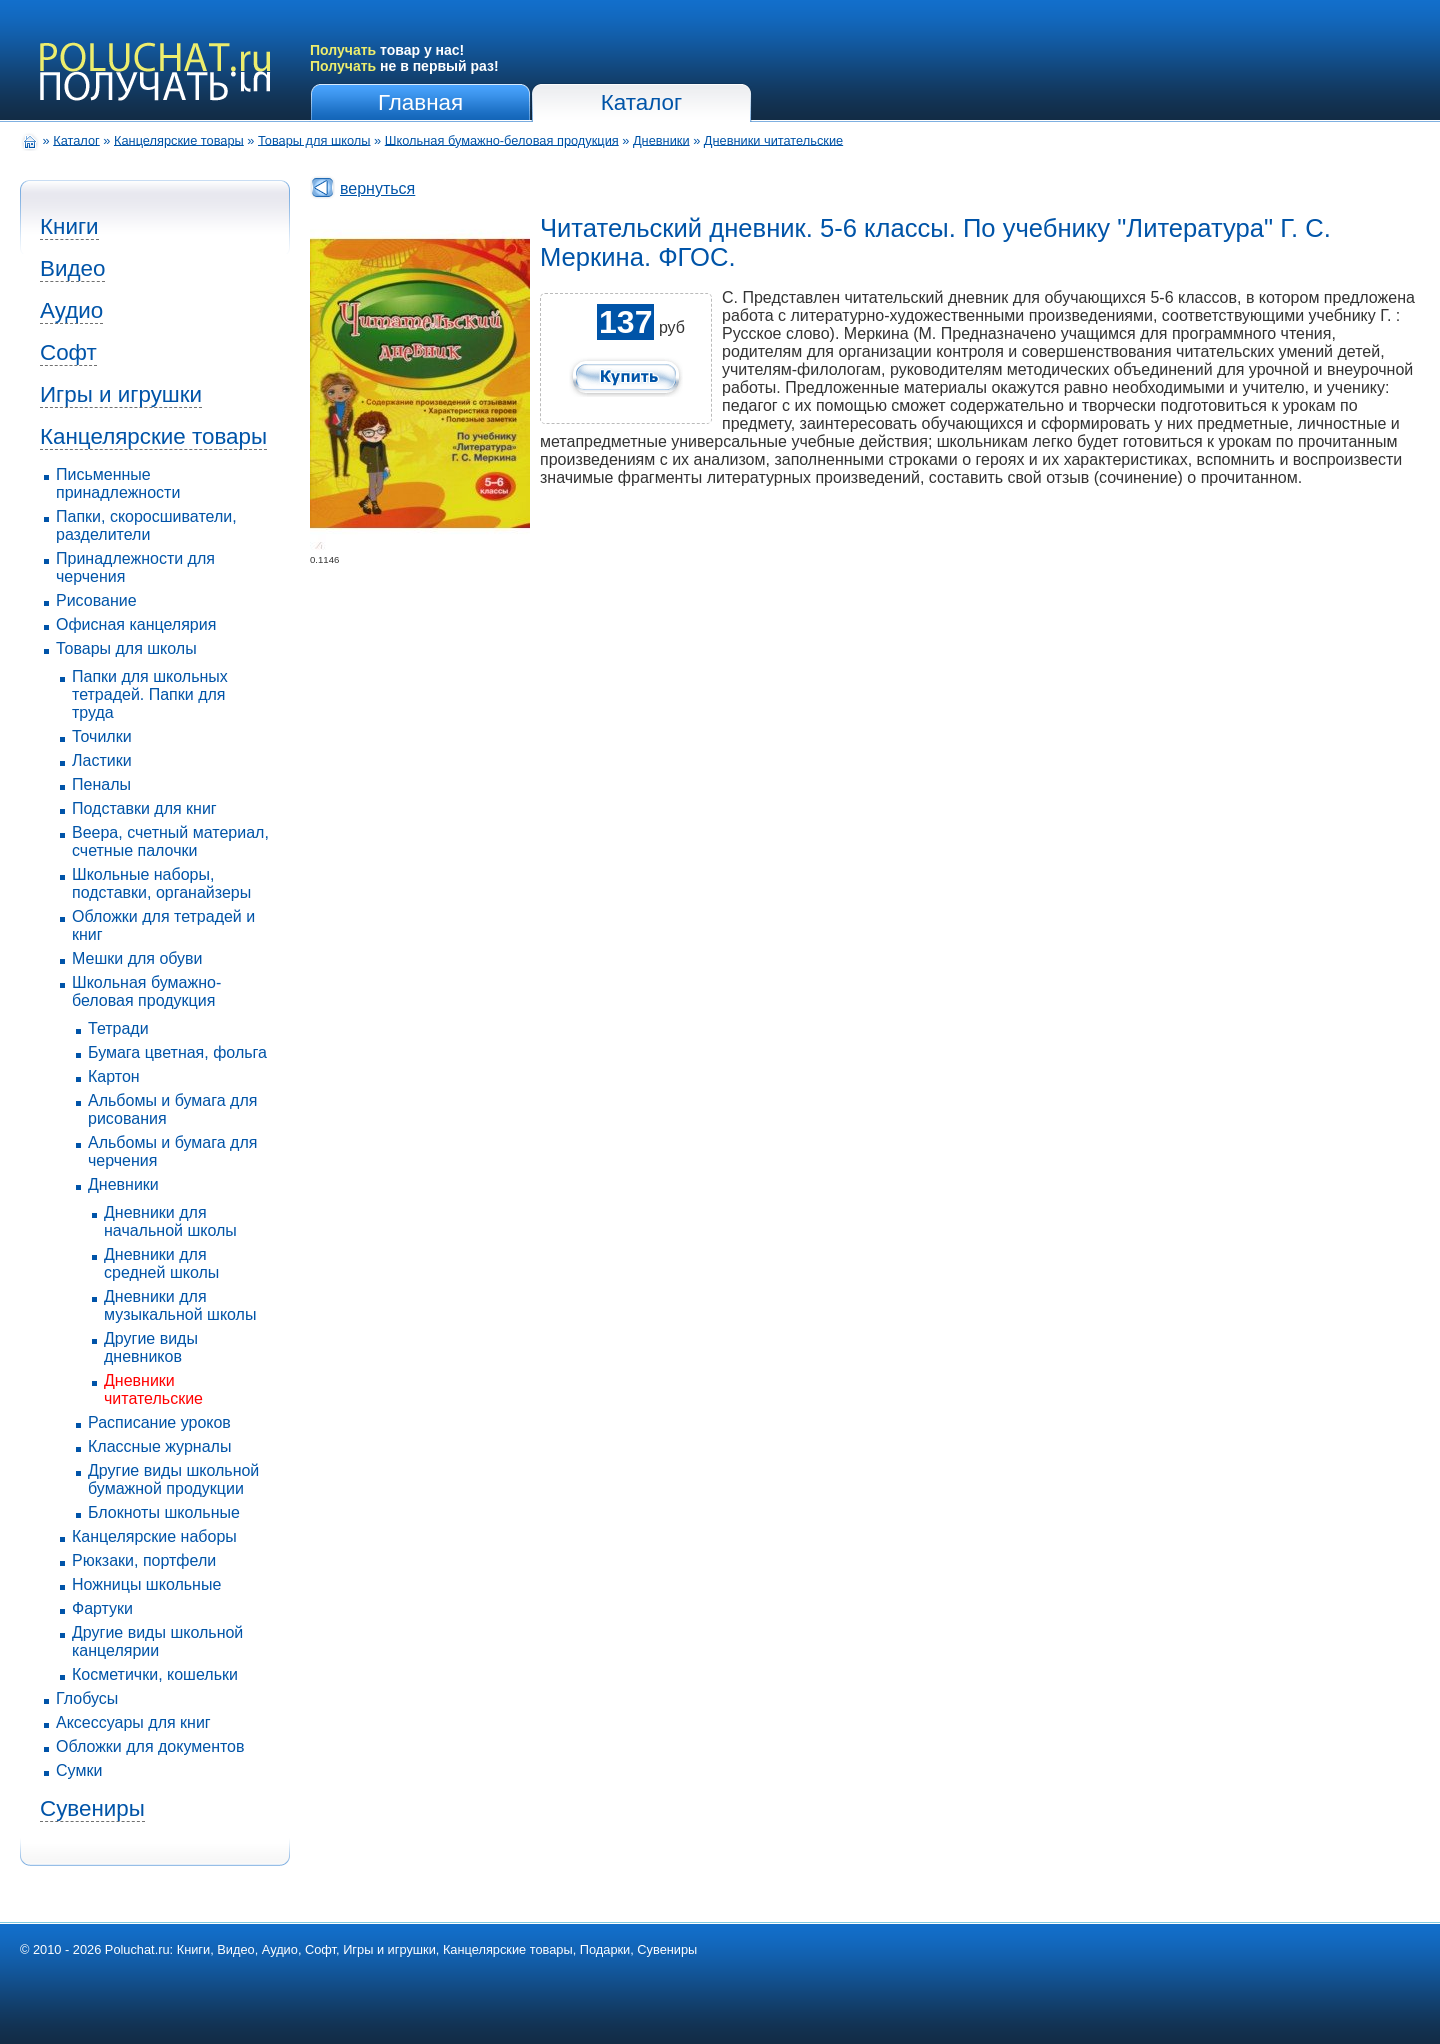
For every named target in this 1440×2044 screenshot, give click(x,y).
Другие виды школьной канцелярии (157, 1641)
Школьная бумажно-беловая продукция (502, 139)
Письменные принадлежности (118, 483)
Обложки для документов (150, 1746)
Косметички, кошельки (155, 1674)
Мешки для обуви (137, 958)
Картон (114, 1076)
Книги (69, 226)
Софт (68, 352)
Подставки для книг (144, 808)
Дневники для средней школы (161, 1263)
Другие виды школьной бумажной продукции (173, 1479)
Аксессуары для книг (133, 1722)
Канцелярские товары (179, 139)
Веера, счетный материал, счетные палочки (170, 841)
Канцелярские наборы (154, 1536)
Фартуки (102, 1608)
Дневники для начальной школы (170, 1221)
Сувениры (92, 1808)
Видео (72, 268)
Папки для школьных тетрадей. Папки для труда (150, 694)
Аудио (71, 310)
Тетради (118, 1028)
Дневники (661, 139)
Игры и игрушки (121, 394)
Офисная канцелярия (136, 624)
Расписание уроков (159, 1422)
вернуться (377, 188)
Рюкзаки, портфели (144, 1560)
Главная (420, 102)
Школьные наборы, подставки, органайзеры (161, 883)
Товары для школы (314, 139)
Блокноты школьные (164, 1512)
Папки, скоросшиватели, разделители (146, 525)
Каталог (641, 102)
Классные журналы (159, 1446)
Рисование (96, 600)
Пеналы (101, 784)
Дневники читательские (773, 139)
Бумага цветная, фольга (177, 1052)
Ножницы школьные (146, 1584)
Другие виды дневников (151, 1347)
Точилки (102, 736)
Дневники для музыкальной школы (180, 1305)
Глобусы (87, 1698)
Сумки (79, 1770)
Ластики (102, 760)
